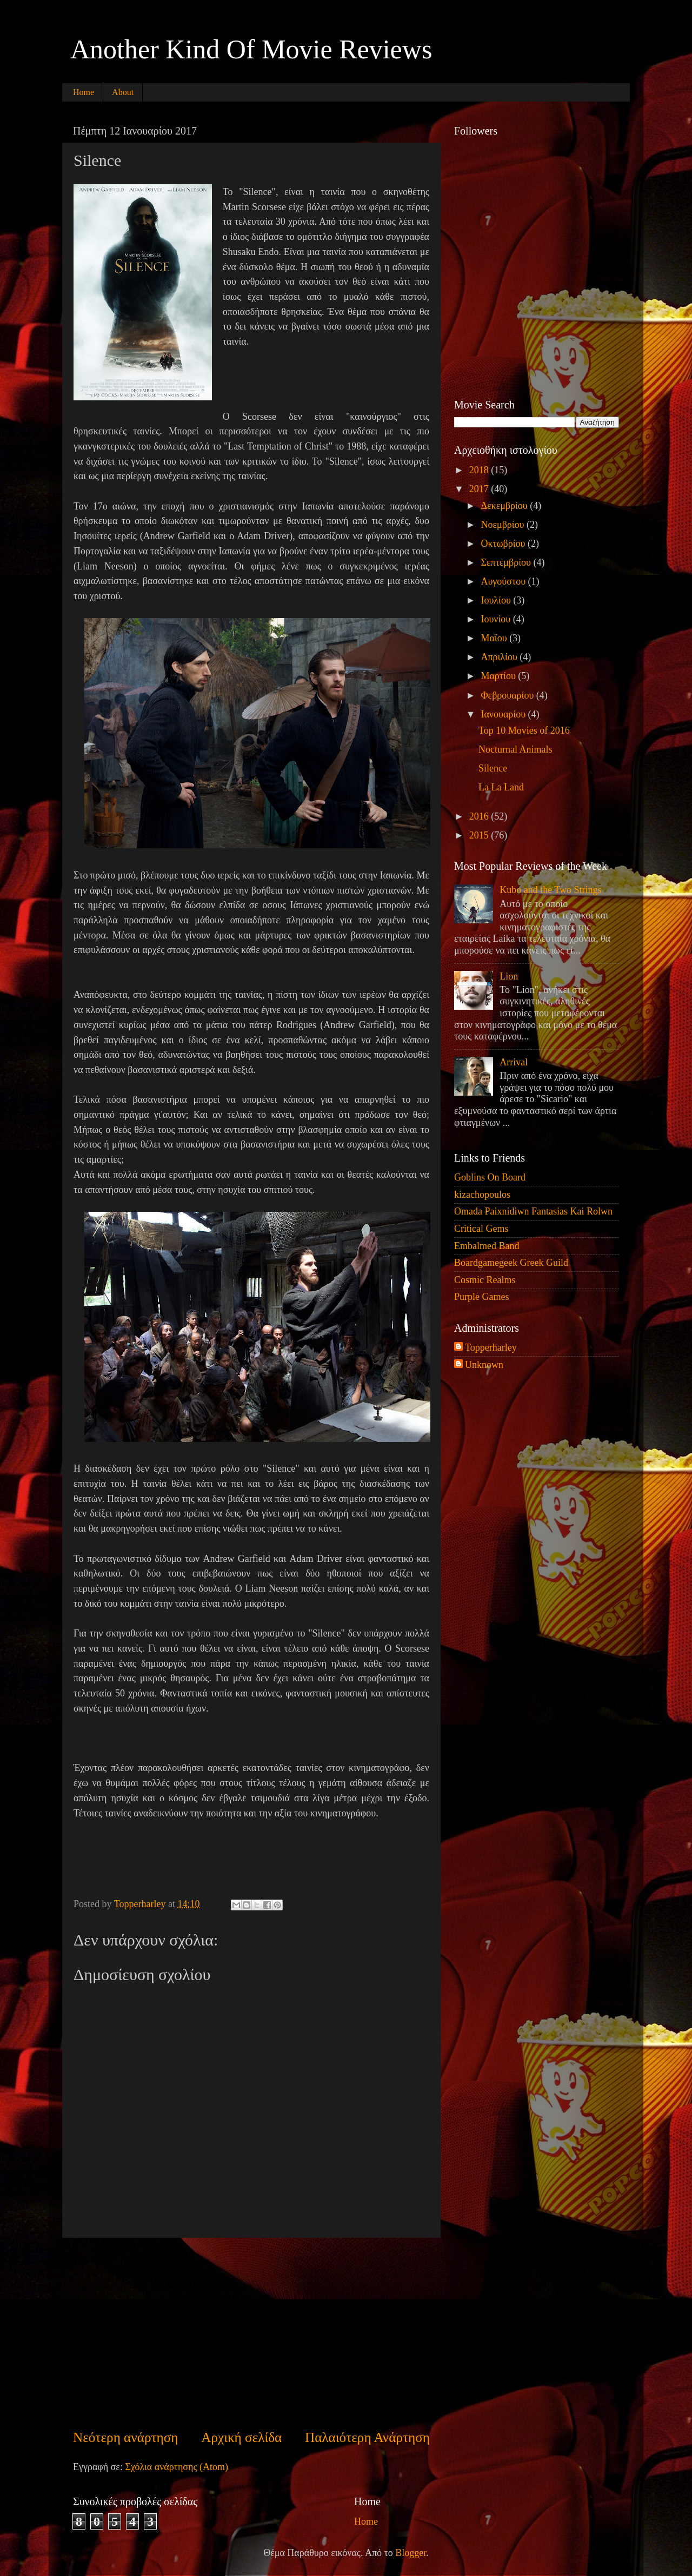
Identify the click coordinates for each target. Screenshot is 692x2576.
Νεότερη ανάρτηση (125, 2437)
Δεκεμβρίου (505, 505)
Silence (492, 768)
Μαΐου (495, 638)
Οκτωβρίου (504, 543)
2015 (480, 835)
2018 (480, 470)
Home (83, 92)
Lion (509, 976)
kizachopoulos (482, 1194)
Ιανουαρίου (504, 714)
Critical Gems (481, 1228)
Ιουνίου (497, 619)
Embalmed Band (486, 1245)
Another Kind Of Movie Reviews (251, 49)
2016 (480, 816)
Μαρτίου (499, 675)
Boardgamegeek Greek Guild (511, 1262)
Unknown (484, 1364)
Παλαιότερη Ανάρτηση (367, 2437)
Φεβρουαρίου (508, 695)
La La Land (501, 787)
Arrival (514, 1062)
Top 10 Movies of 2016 (524, 730)
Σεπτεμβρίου (507, 562)
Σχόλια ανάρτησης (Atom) (176, 2466)
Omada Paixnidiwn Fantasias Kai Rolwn (533, 1211)
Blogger (410, 2552)
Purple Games (481, 1296)
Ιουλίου (497, 600)
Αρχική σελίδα (241, 2437)
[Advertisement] (251, 2333)
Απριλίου (500, 657)
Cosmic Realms (485, 1279)
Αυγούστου (504, 581)
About (123, 92)
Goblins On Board (489, 1177)
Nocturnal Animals (515, 749)
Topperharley (491, 1347)
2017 (480, 489)
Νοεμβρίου (504, 524)
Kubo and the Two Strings (550, 889)
